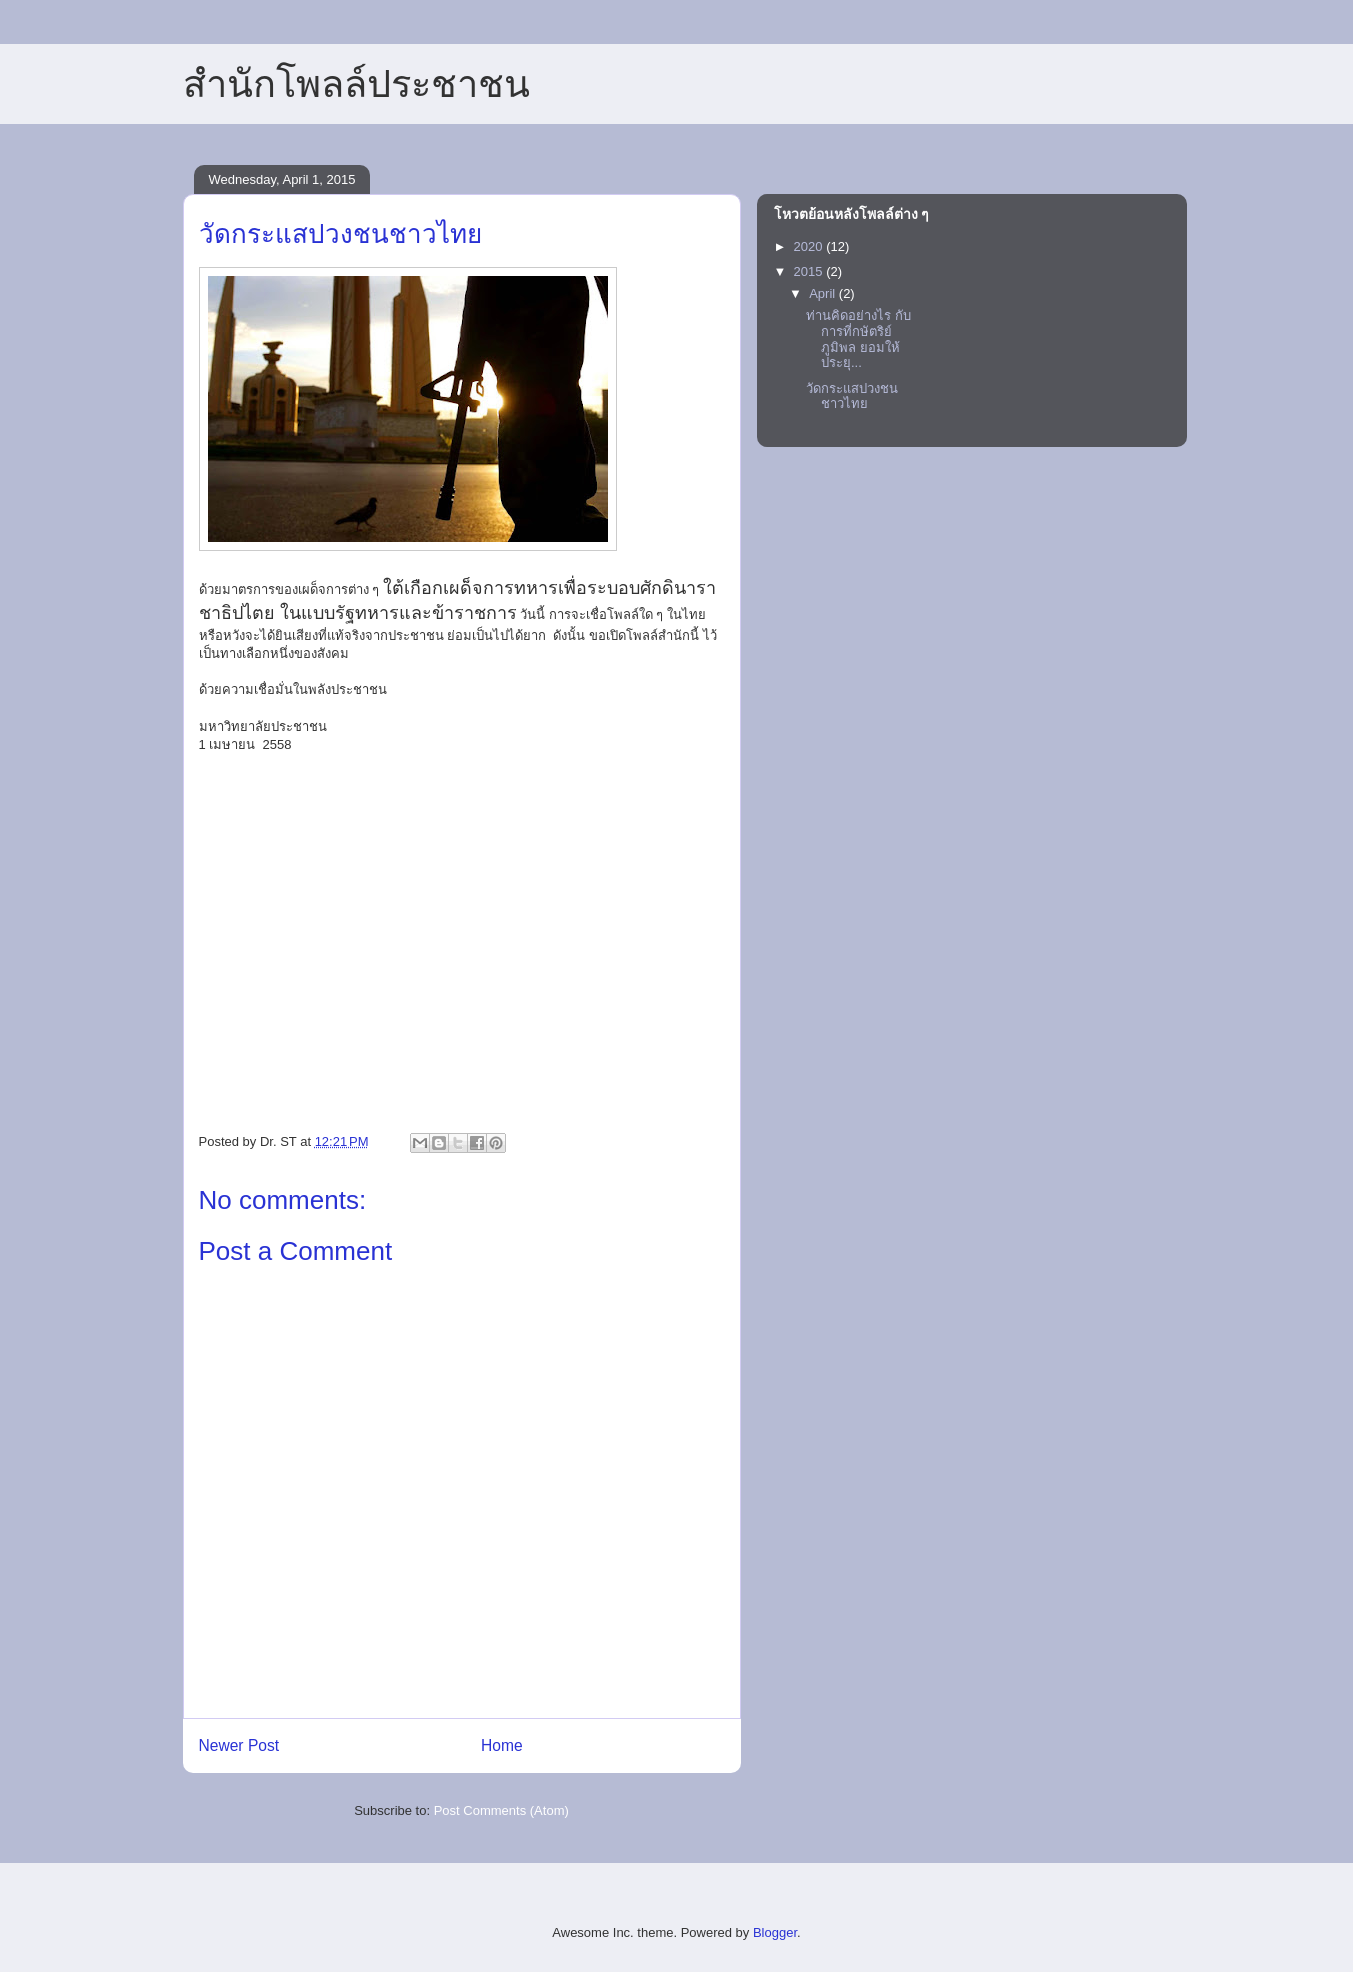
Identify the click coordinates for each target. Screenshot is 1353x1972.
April (824, 293)
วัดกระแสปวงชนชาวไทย (852, 396)
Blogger (775, 1932)
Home (502, 1745)
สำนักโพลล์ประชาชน (356, 84)
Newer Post (239, 1745)
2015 (810, 271)
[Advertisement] (462, 967)
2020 (810, 246)
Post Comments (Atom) (501, 1810)
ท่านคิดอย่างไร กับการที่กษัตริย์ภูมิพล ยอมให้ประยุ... (858, 339)
